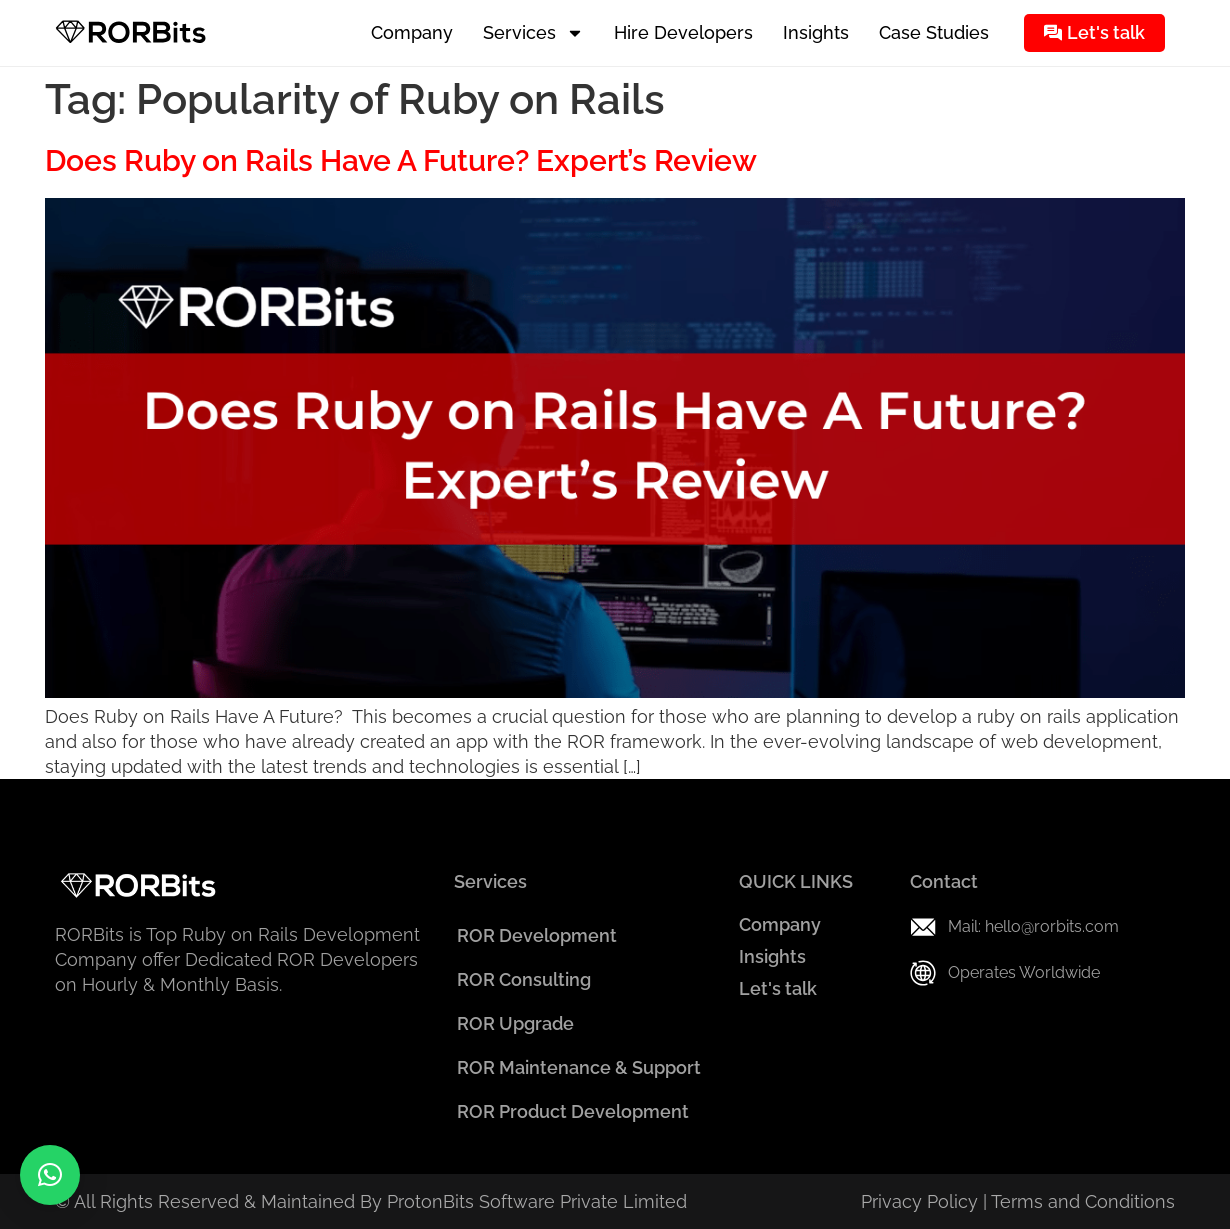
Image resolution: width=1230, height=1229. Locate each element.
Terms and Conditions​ (1083, 1201)
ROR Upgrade (515, 1023)
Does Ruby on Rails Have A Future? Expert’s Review (401, 160)
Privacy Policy (919, 1201)
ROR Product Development (573, 1111)
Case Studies (934, 32)
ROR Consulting (524, 979)
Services (533, 33)
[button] (50, 1175)
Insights (816, 32)
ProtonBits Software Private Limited (537, 1201)
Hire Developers (683, 32)
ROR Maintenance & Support (579, 1067)
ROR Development (537, 935)
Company (412, 32)
